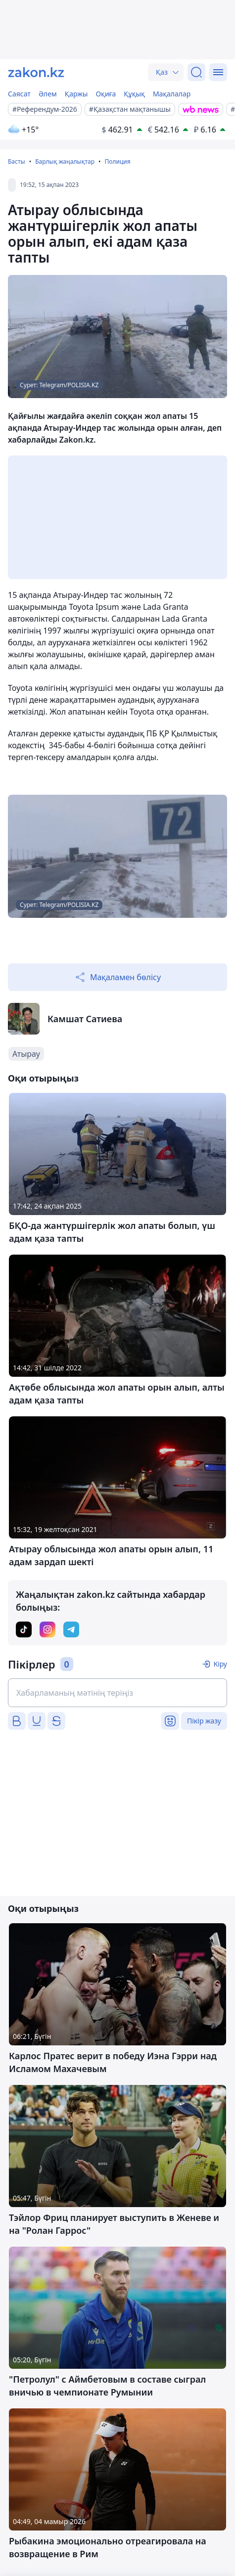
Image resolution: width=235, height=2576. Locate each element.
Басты (16, 161)
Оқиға (105, 93)
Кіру (220, 1664)
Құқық (134, 93)
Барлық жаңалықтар (64, 161)
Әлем (48, 93)
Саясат (19, 93)
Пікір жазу (204, 1720)
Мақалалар (171, 93)
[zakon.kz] (36, 72)
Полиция (117, 161)
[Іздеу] (196, 72)
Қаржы (76, 93)
